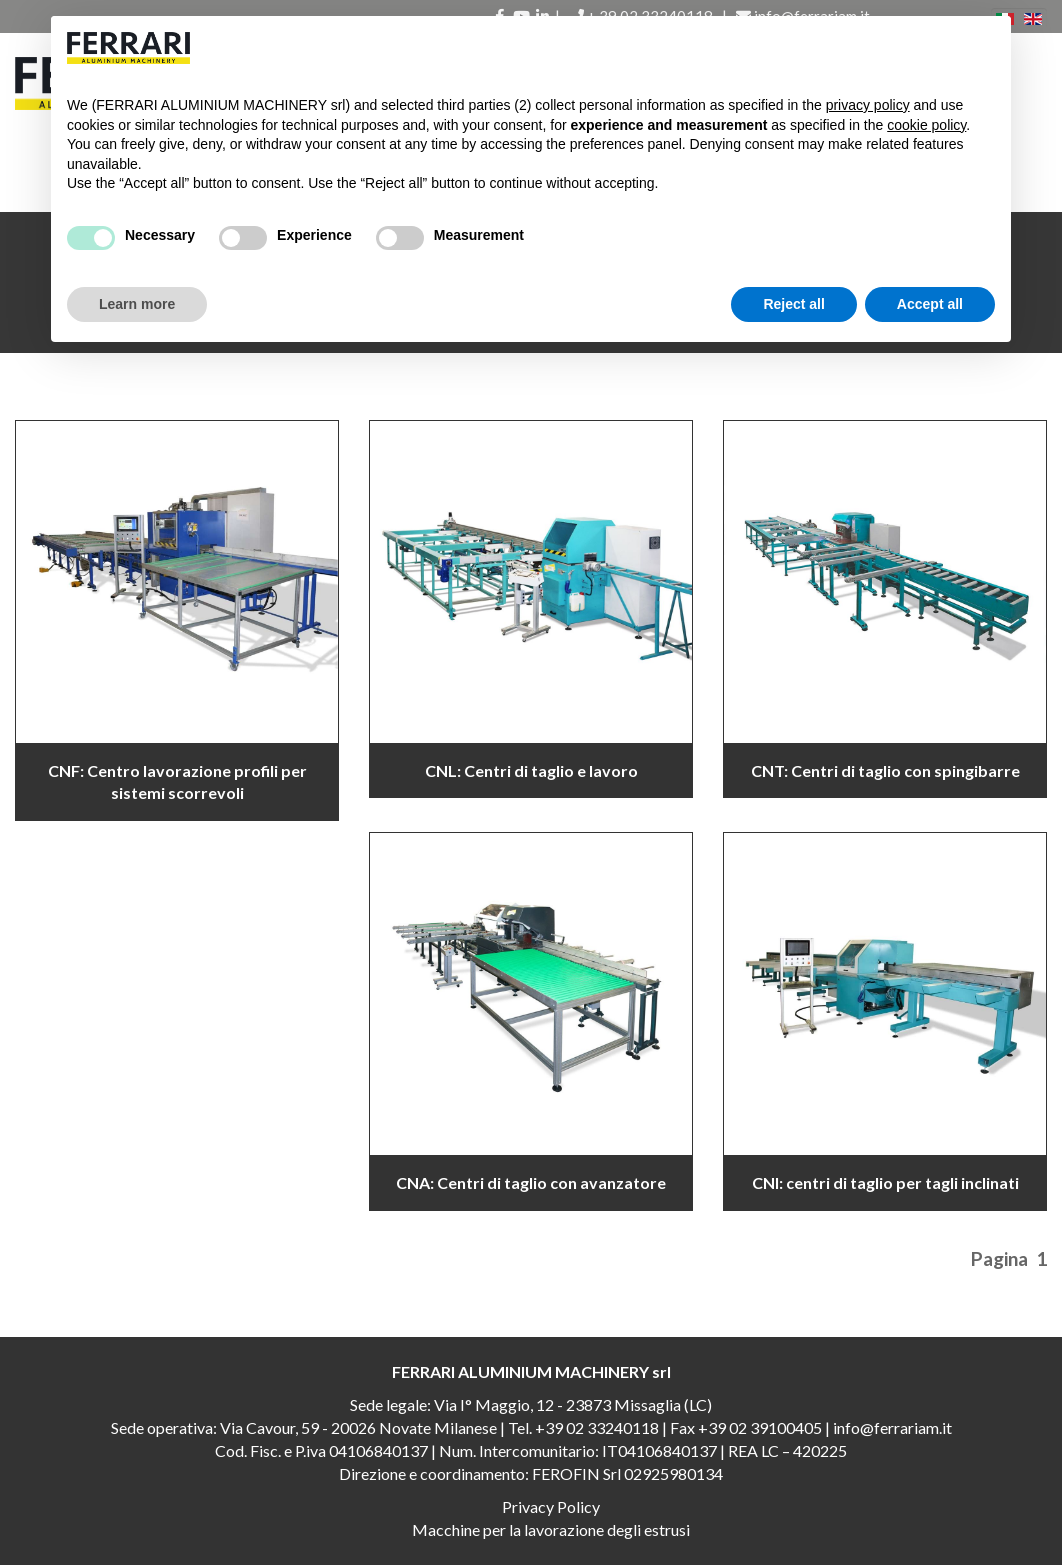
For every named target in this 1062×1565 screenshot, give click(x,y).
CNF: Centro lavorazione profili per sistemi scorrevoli (177, 782)
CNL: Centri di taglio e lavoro (531, 770)
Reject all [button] (793, 304)
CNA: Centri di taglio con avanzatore (531, 1182)
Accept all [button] (930, 304)
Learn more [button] (137, 304)
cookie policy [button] (926, 125)
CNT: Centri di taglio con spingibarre (885, 770)
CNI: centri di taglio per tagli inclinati (885, 1182)
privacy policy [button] (868, 105)
